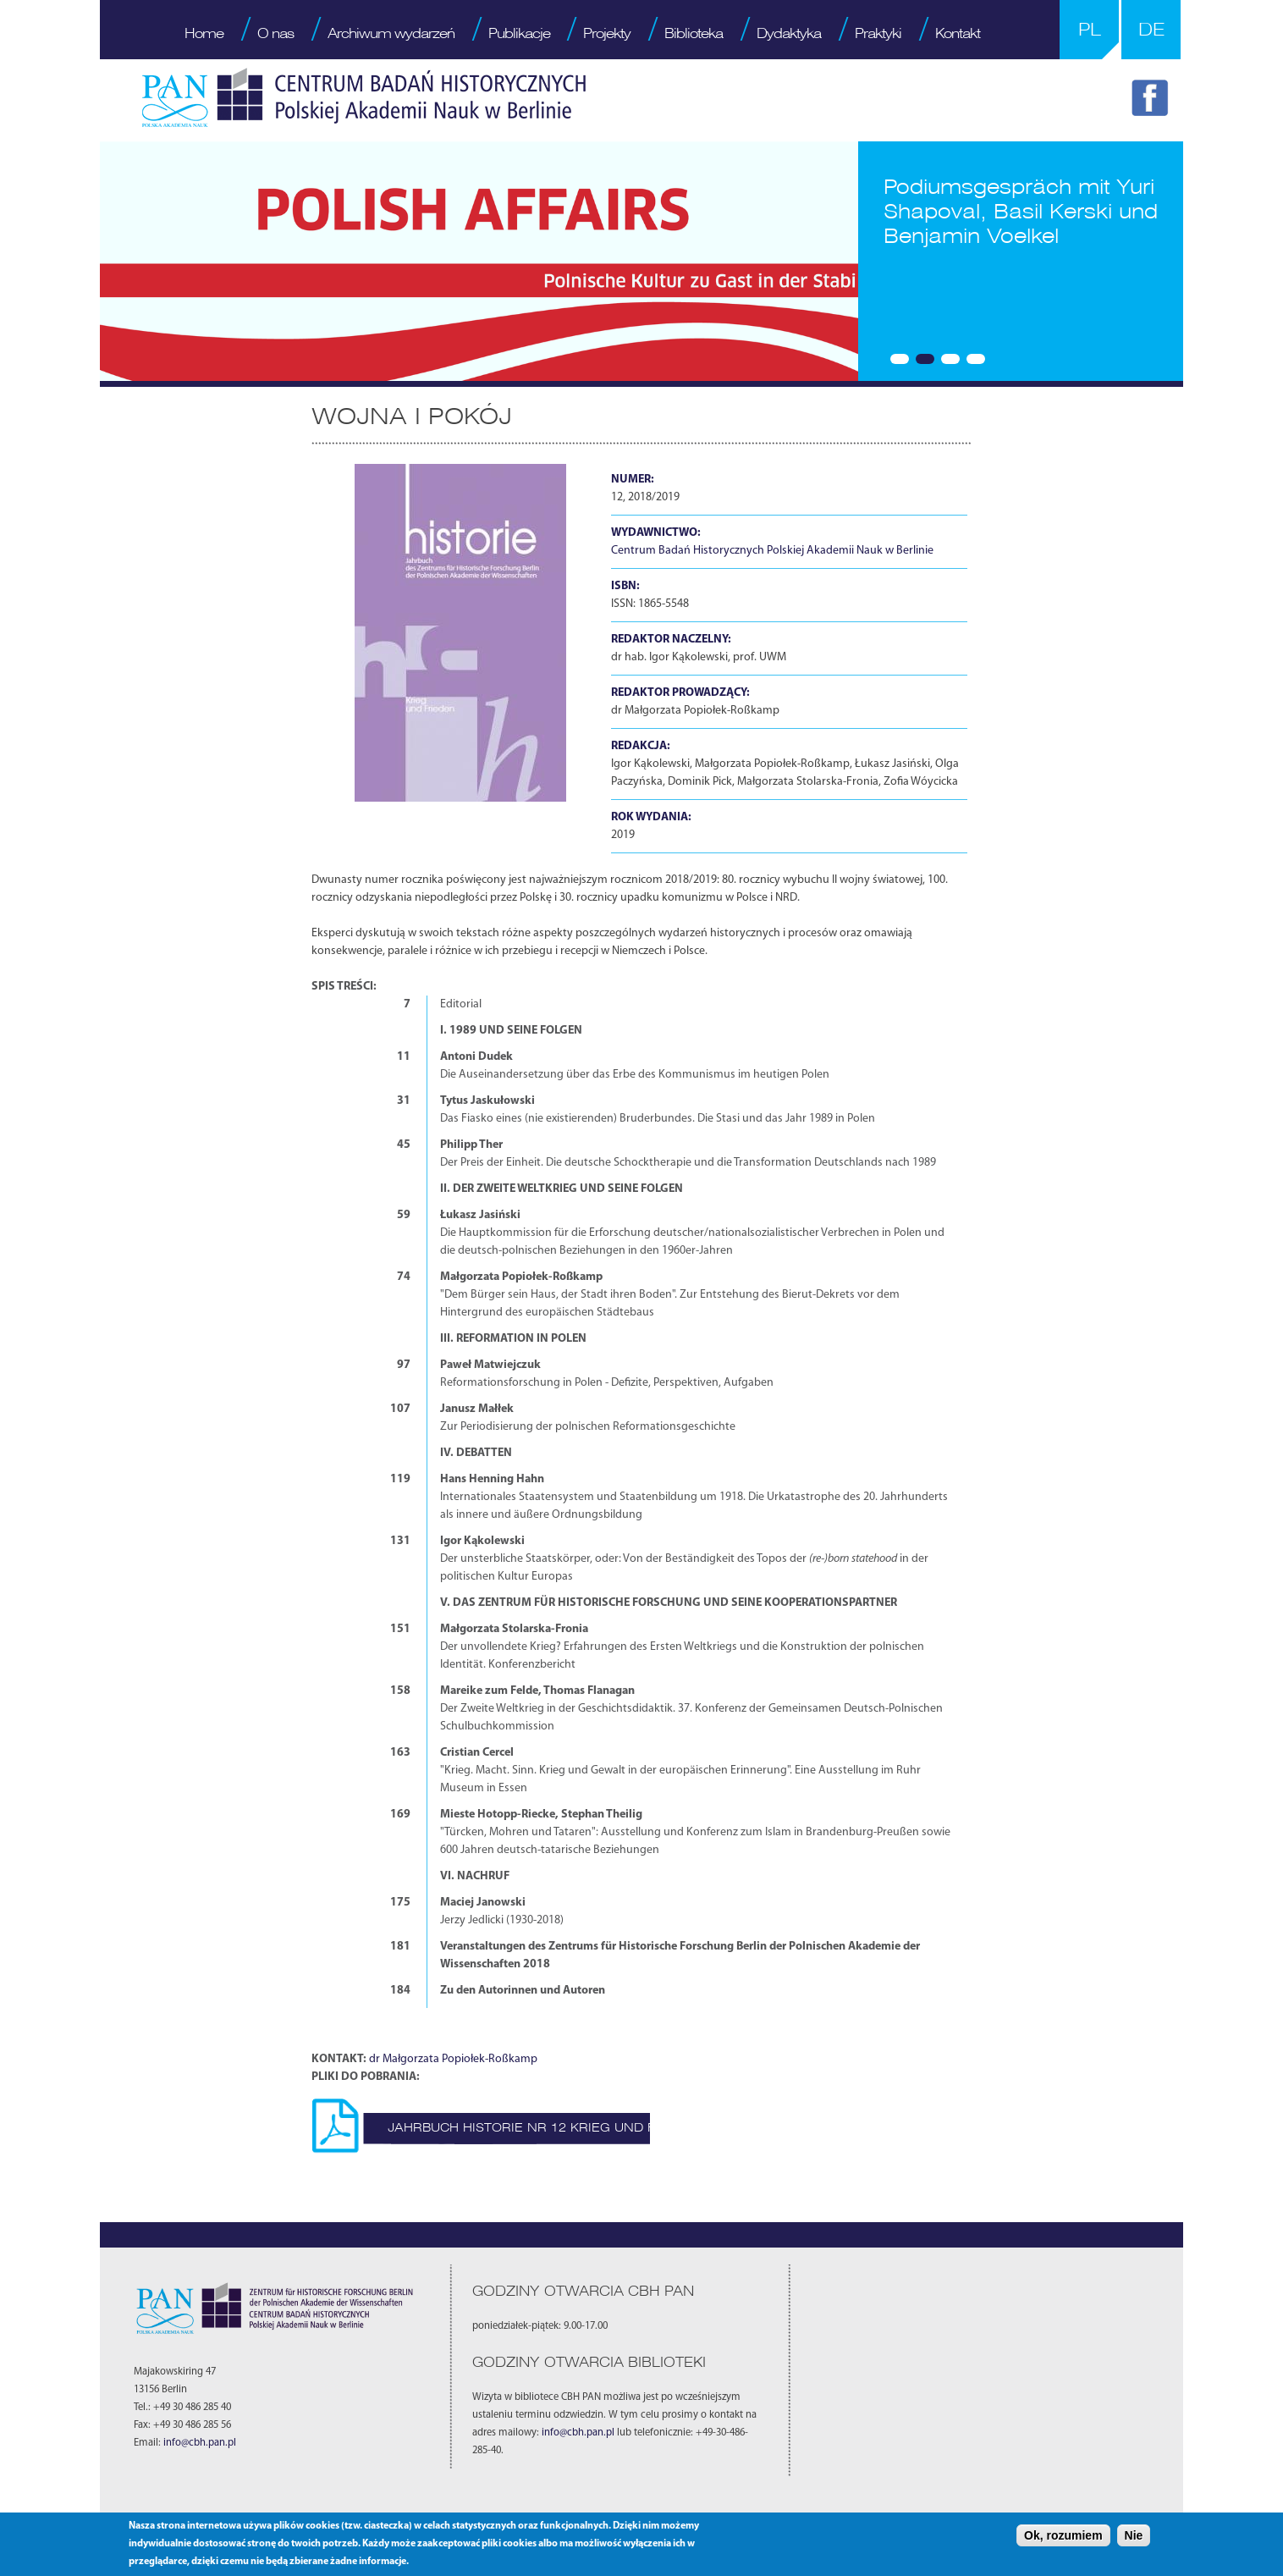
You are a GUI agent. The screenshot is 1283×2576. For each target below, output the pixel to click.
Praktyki (878, 33)
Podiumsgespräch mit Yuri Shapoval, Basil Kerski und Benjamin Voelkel (1021, 211)
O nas (275, 33)
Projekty (606, 33)
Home (203, 33)
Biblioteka (693, 33)
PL (1089, 29)
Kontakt (957, 33)
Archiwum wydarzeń (391, 33)
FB (1153, 101)
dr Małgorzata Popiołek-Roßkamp (453, 2059)
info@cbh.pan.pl (199, 2443)
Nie (1134, 2535)
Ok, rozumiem (1063, 2535)
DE (1151, 29)
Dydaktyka (789, 33)
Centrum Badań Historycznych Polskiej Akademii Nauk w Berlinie (772, 550)
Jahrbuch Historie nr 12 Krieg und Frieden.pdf (561, 2127)
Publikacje (519, 33)
